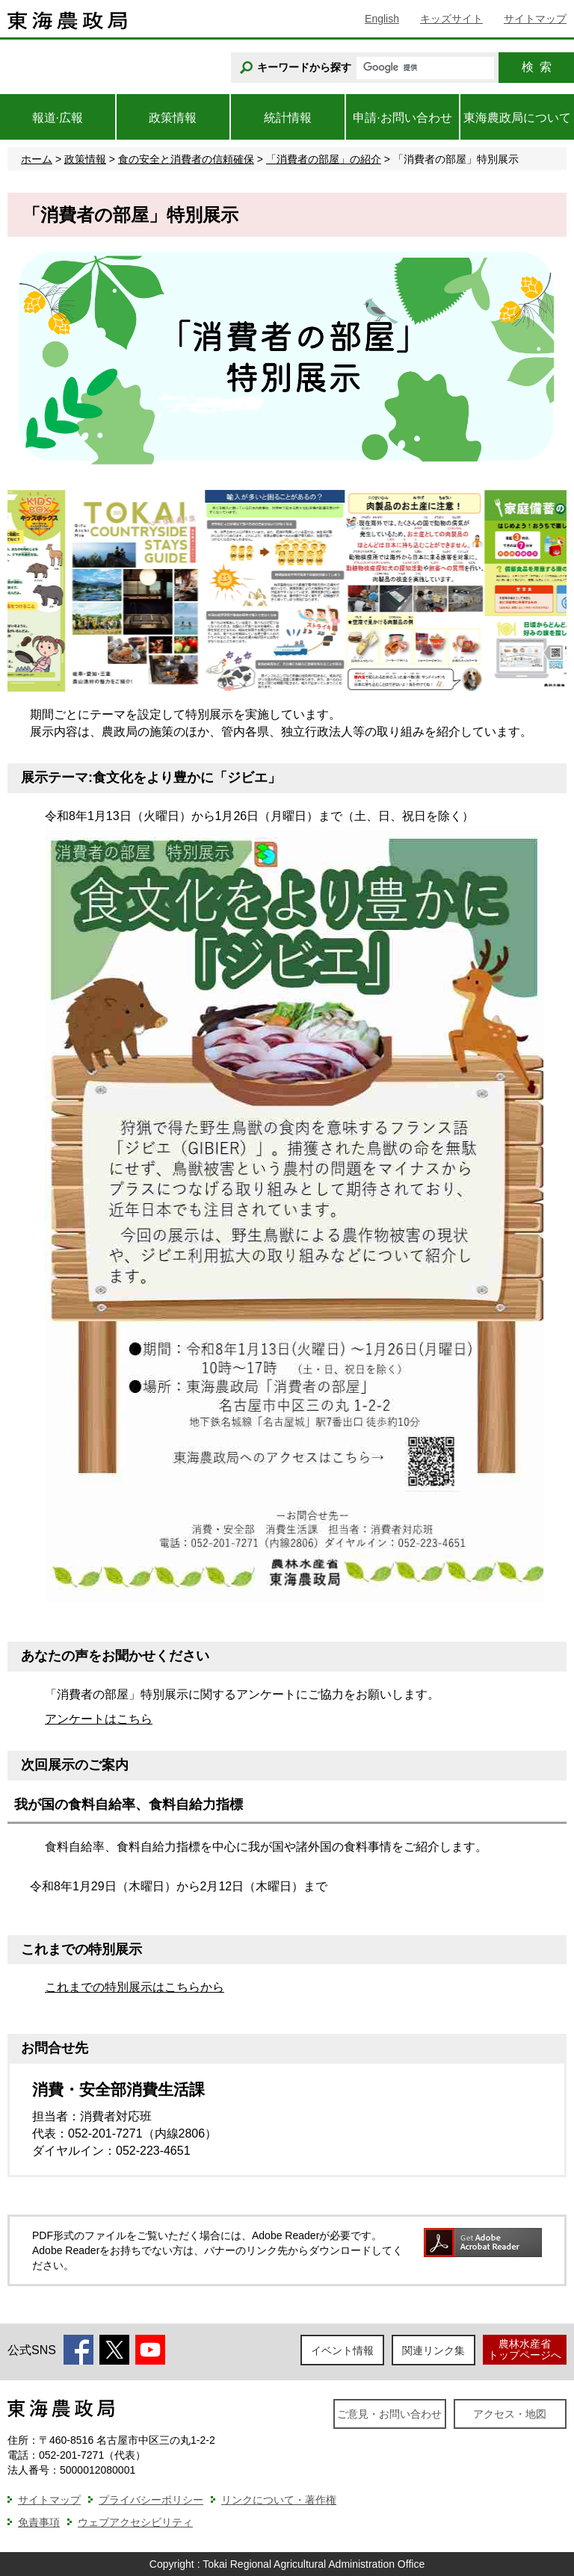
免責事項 (39, 2522)
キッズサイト (451, 19)
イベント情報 (342, 2350)
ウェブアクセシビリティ (135, 2522)
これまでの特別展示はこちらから (134, 1987)
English (382, 19)
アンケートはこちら (98, 1719)
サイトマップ (535, 19)
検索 (537, 66)
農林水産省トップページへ (524, 2349)
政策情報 (85, 159)
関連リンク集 (433, 2350)
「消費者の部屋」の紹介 (323, 159)
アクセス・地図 (509, 2414)
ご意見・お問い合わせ (389, 2414)
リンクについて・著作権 (278, 2500)
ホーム (36, 159)
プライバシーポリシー (151, 2500)
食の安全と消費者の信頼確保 (186, 159)
